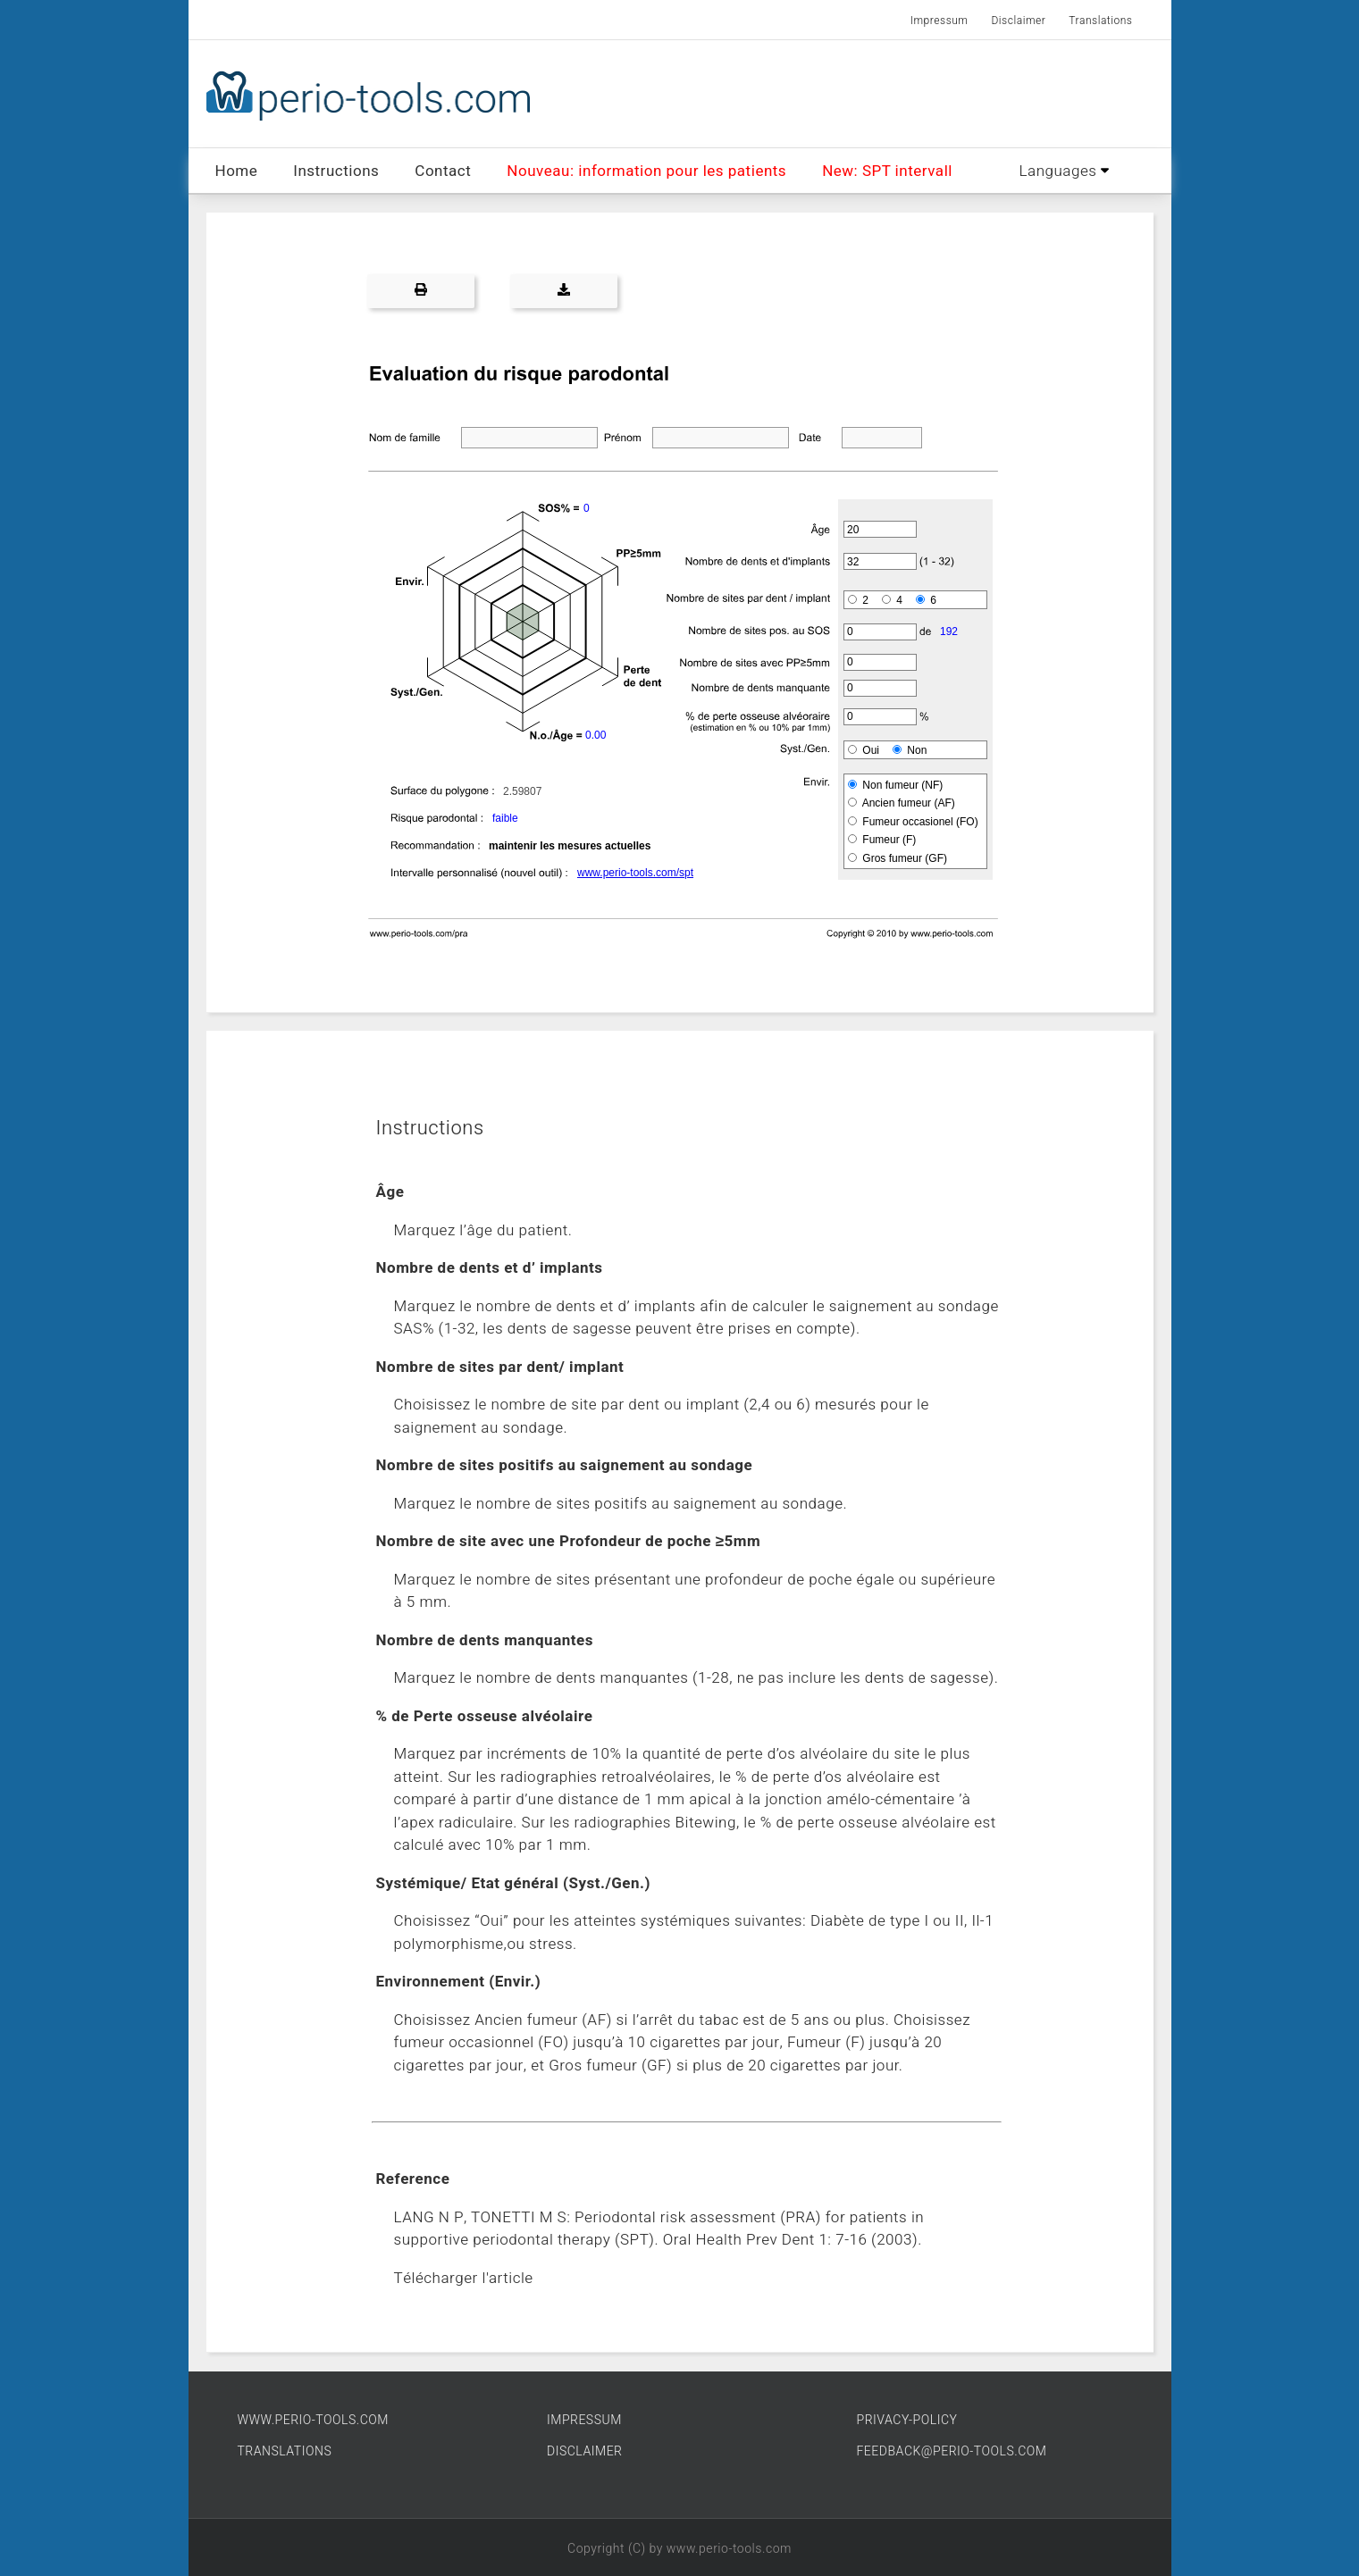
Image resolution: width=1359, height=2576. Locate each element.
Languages (1064, 171)
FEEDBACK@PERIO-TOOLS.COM (952, 2451)
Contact (443, 171)
